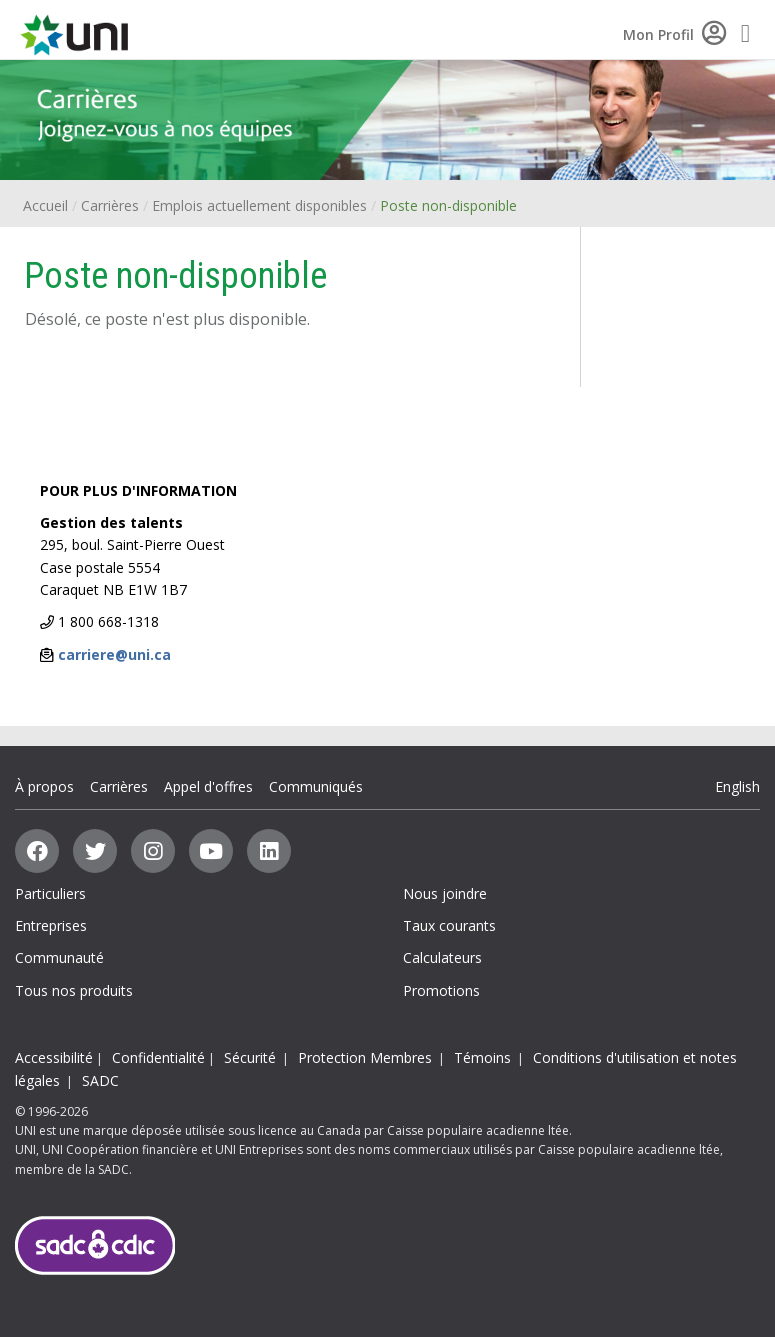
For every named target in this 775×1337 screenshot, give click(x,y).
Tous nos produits (74, 990)
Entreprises (51, 925)
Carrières (110, 205)
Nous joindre (445, 893)
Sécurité (250, 1057)
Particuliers (50, 893)
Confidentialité (158, 1057)
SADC (100, 1080)
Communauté (59, 957)
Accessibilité (54, 1057)
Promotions (441, 990)
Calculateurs (442, 957)
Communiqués (316, 786)
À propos (44, 786)
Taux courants (449, 925)
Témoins (482, 1057)
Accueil (45, 205)
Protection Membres (365, 1057)
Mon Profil (674, 34)
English (737, 786)
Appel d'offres (208, 786)
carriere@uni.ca (114, 654)
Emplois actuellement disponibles (259, 205)
